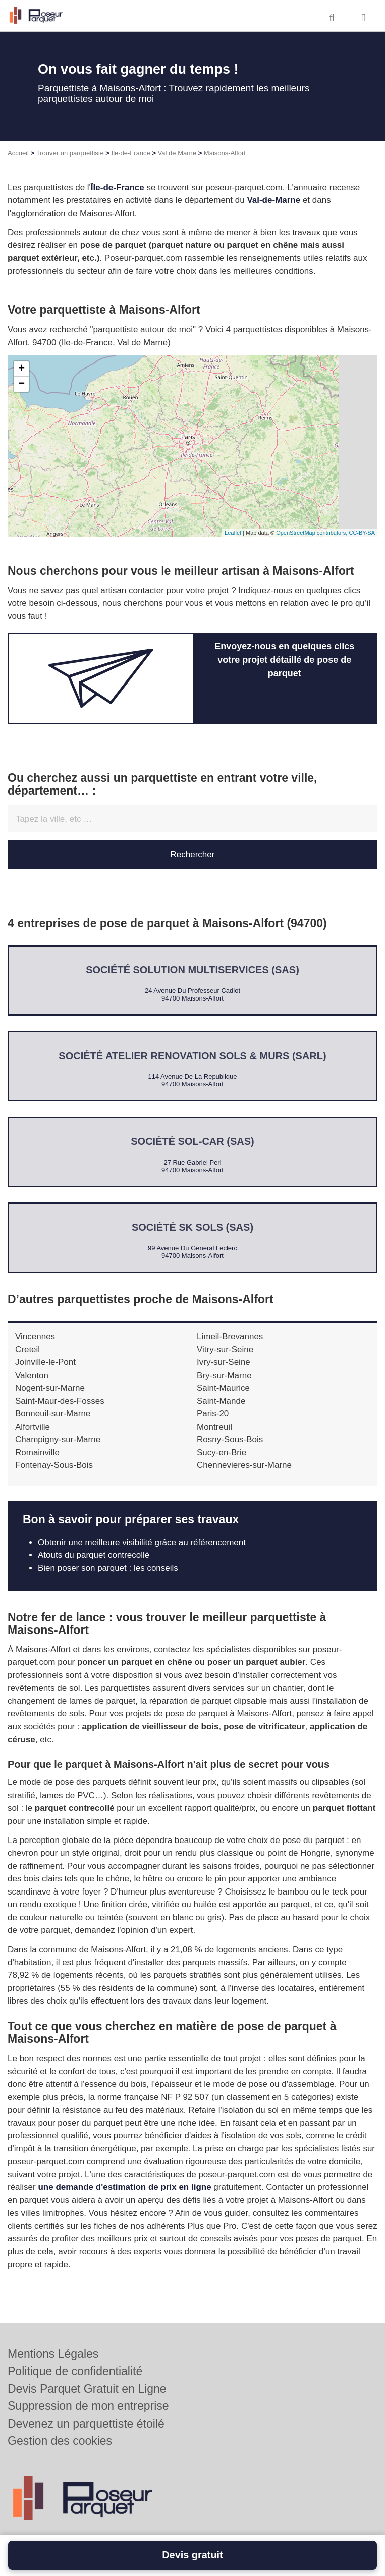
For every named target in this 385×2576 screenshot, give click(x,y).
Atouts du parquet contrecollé (93, 1555)
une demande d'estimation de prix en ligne (124, 2187)
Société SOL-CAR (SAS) (192, 1141)
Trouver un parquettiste (70, 153)
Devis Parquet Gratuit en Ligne (87, 2388)
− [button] (21, 384)
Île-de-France (117, 187)
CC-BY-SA (362, 533)
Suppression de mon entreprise (88, 2405)
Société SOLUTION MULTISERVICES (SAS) (192, 969)
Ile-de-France (131, 153)
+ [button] (21, 369)
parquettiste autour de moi (143, 329)
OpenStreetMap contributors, (312, 533)
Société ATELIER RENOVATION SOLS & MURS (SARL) (192, 1055)
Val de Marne (177, 153)
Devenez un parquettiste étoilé (86, 2423)
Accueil (18, 153)
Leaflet (233, 533)
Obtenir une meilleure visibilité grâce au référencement (142, 1542)
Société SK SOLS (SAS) (192, 1227)
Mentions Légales (53, 2353)
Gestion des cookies (60, 2440)
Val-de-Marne (273, 200)
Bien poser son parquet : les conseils (108, 1568)
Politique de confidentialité (75, 2371)
